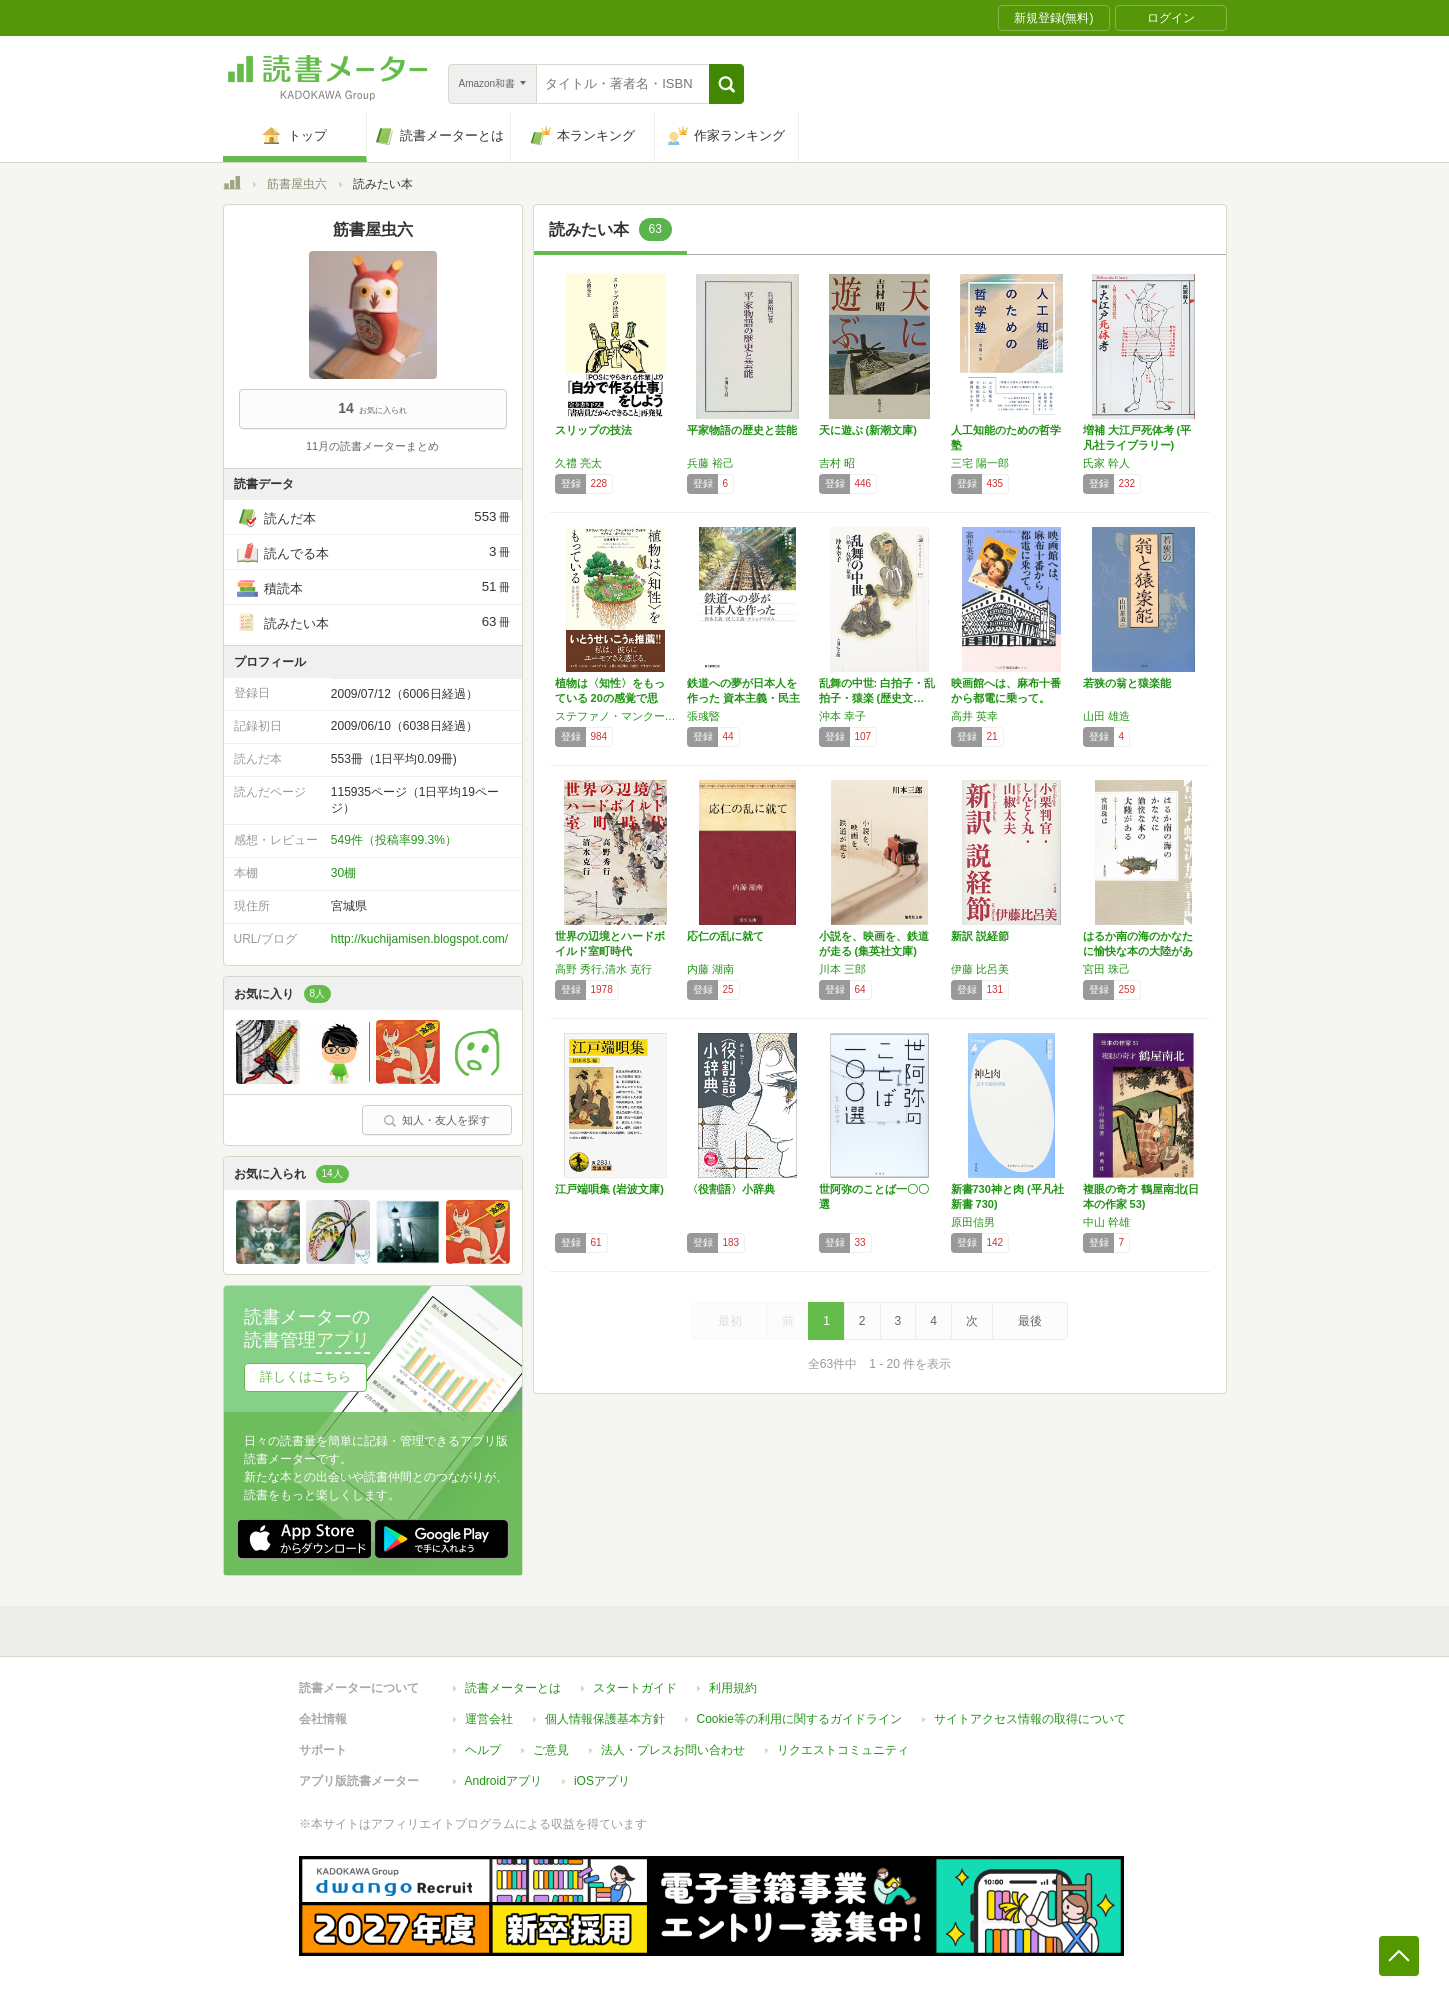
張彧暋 (703, 716)
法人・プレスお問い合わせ (673, 1750)
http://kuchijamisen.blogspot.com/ (419, 939)
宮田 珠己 (1106, 969)
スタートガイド (635, 1688)
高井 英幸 (974, 716)
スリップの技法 (593, 430)
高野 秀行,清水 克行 (603, 969)
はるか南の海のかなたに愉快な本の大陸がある (1138, 951)
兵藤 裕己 (710, 463)
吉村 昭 (837, 463)
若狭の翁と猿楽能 (1127, 683)
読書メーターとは (513, 1688)
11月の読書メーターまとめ (372, 446)
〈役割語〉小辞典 (731, 1189)
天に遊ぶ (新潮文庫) (868, 430)
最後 (1030, 1321)
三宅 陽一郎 (980, 463)
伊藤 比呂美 (980, 969)
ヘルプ (483, 1750)
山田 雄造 (1106, 716)
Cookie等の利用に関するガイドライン (799, 1719)
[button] (726, 84)
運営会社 (489, 1719)
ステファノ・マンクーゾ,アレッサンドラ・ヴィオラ (616, 716)
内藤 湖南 (710, 969)
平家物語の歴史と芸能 (742, 430)
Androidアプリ (503, 1781)
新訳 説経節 (980, 936)
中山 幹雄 (1106, 1222)
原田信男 (973, 1222)
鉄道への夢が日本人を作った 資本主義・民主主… (743, 698)
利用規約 (733, 1688)
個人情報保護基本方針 (605, 1719)
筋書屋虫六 (297, 184)
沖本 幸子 (842, 716)
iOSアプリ (602, 1781)
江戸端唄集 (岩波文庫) (609, 1189)
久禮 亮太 (578, 463)
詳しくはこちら (305, 1376)
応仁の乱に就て (725, 936)
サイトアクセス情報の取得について (1030, 1719)
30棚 (343, 873)
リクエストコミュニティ (843, 1750)
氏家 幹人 (1106, 463)
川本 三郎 (842, 969)
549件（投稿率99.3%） (394, 840)
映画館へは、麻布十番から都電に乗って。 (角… (1006, 698)
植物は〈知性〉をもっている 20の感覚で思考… (610, 698)
